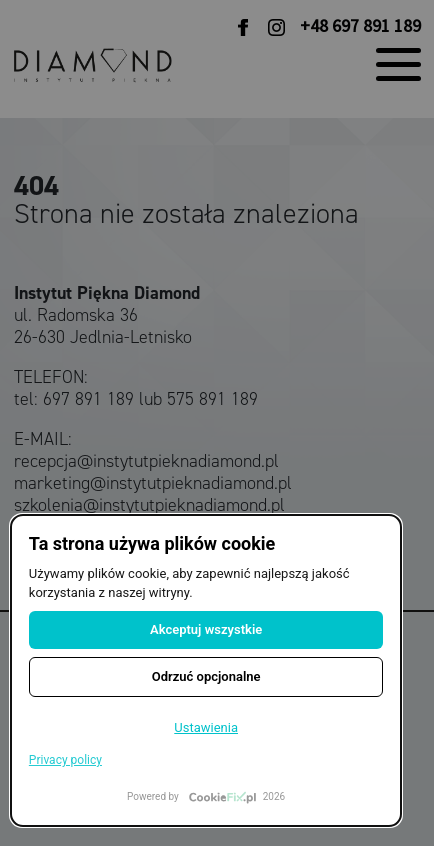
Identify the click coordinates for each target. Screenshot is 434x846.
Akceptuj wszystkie (206, 629)
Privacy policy (65, 760)
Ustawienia (206, 727)
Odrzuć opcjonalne (206, 676)
